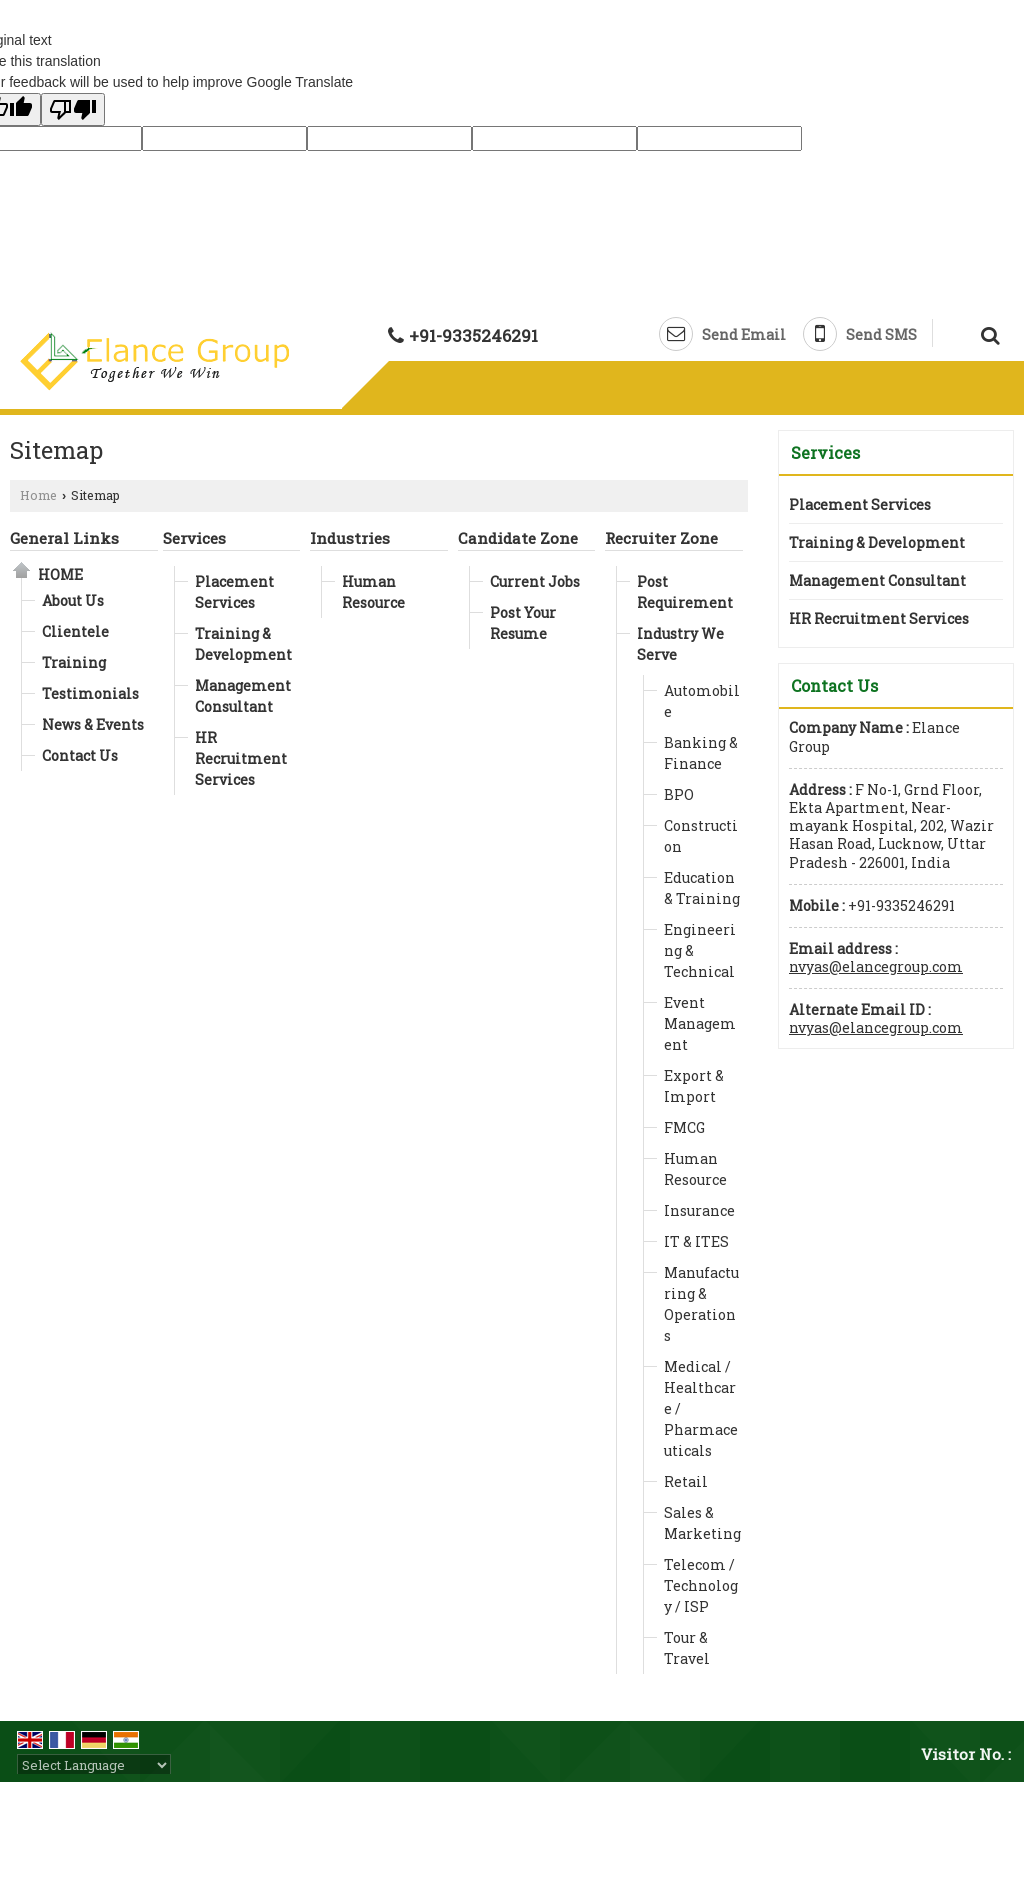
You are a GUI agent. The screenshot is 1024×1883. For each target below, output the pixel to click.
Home (38, 495)
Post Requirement (685, 592)
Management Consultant (243, 696)
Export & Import (694, 1086)
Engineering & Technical (700, 950)
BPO (679, 794)
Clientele (75, 631)
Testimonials (90, 693)
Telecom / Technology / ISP (701, 1585)
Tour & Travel (687, 1648)
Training (74, 662)
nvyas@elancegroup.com (876, 966)
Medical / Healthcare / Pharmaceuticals (701, 1408)
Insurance (699, 1210)
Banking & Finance (701, 753)
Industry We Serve (680, 644)
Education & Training (702, 888)
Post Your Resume (523, 623)
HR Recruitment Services (241, 758)
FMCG (684, 1127)
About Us (73, 600)
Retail (686, 1481)
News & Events (93, 724)
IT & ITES (696, 1241)
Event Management (700, 1023)
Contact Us (80, 755)
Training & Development (243, 644)
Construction (701, 836)
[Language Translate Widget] (94, 1765)
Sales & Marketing (702, 1523)
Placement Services (234, 592)
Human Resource (373, 592)
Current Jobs (535, 581)
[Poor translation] (73, 109)
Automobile (702, 701)
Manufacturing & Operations (701, 1304)
